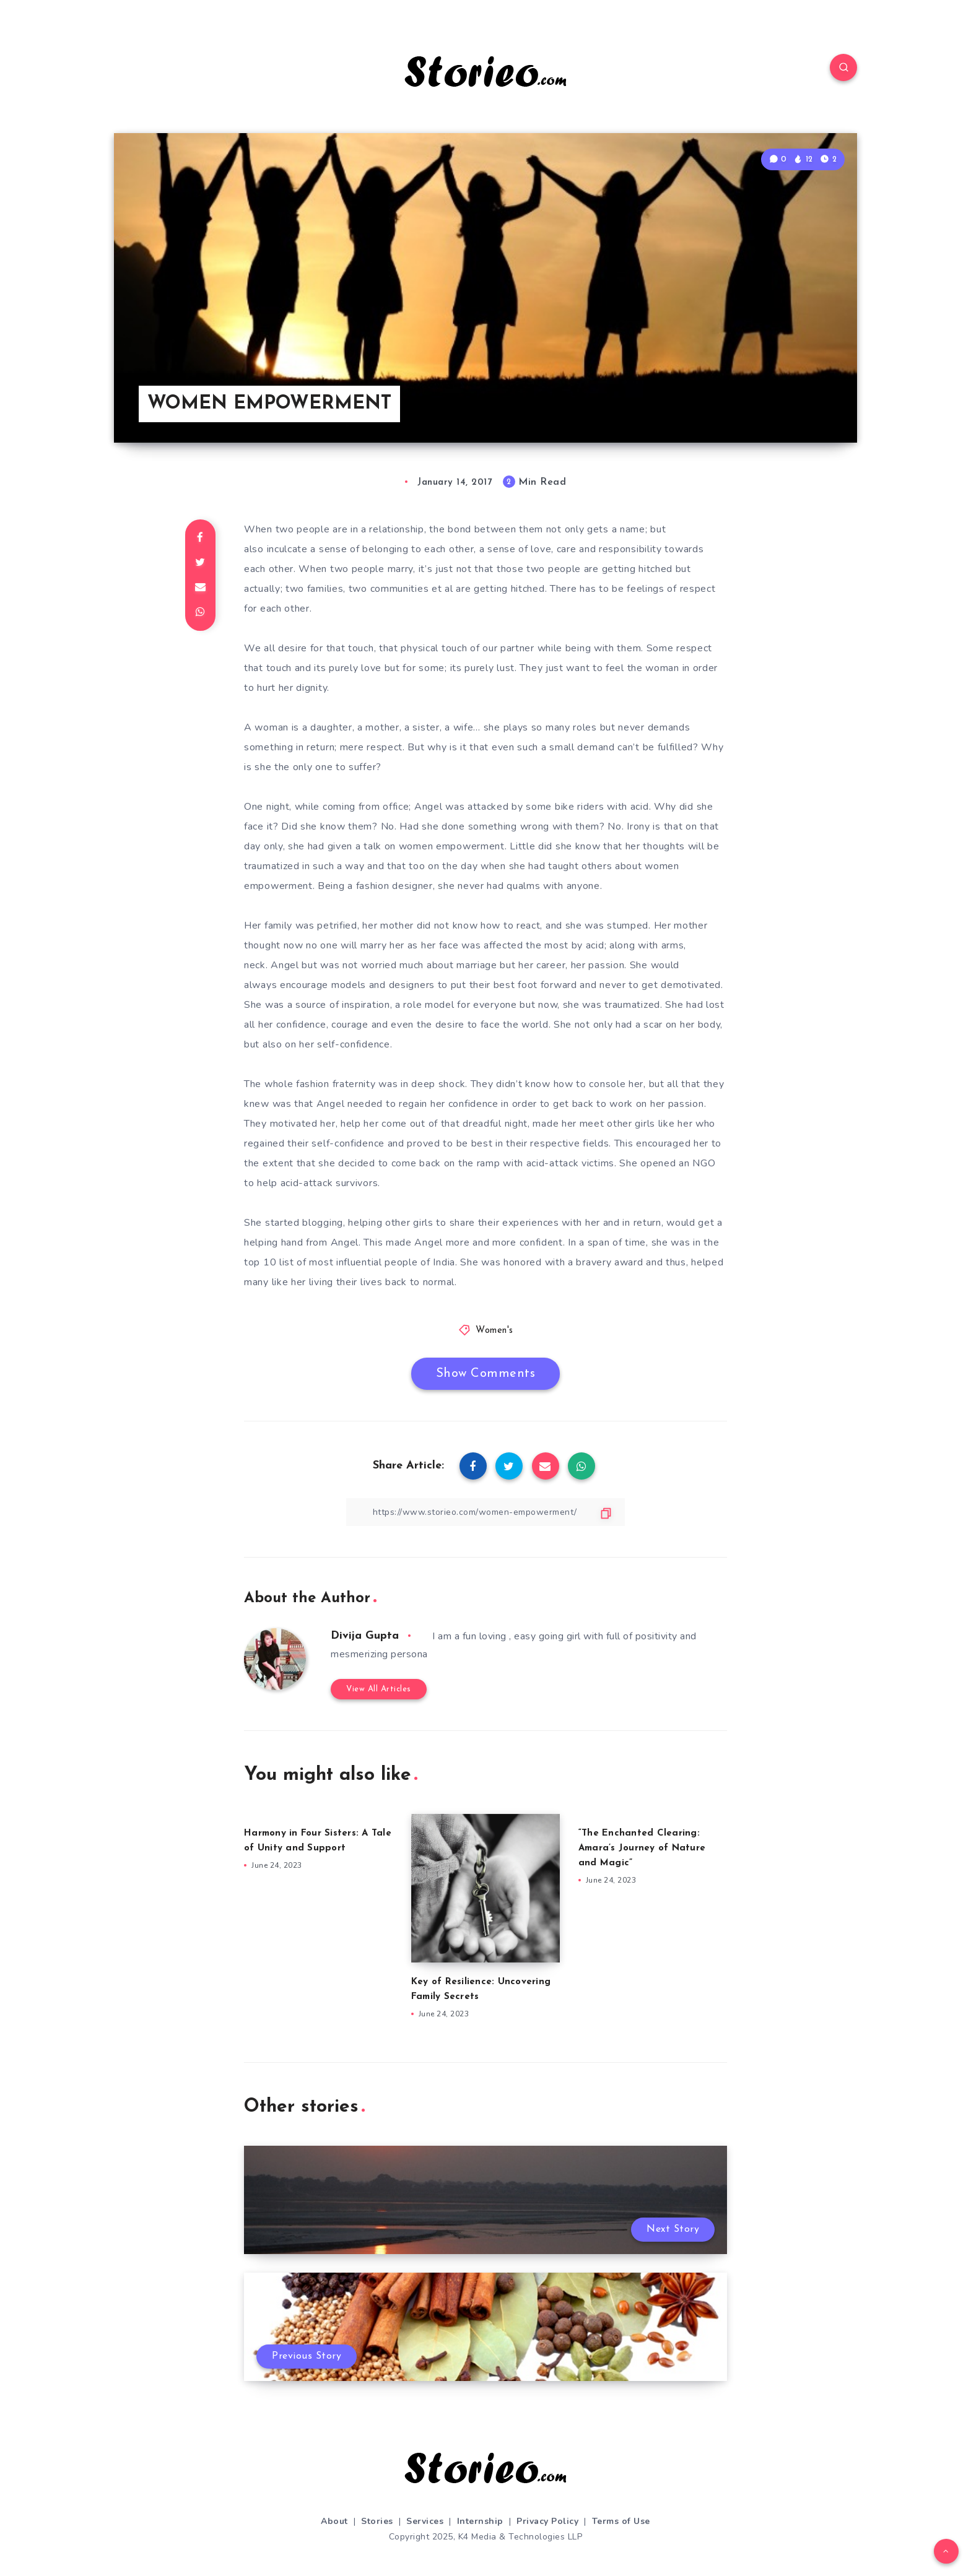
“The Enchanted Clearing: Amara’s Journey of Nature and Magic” (641, 1848)
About (334, 2521)
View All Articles (378, 1689)
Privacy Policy (547, 2521)
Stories (377, 2521)
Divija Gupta (365, 1636)
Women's (494, 1330)
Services (424, 2521)
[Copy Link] (485, 1512)
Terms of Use (621, 2521)
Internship (480, 2521)
